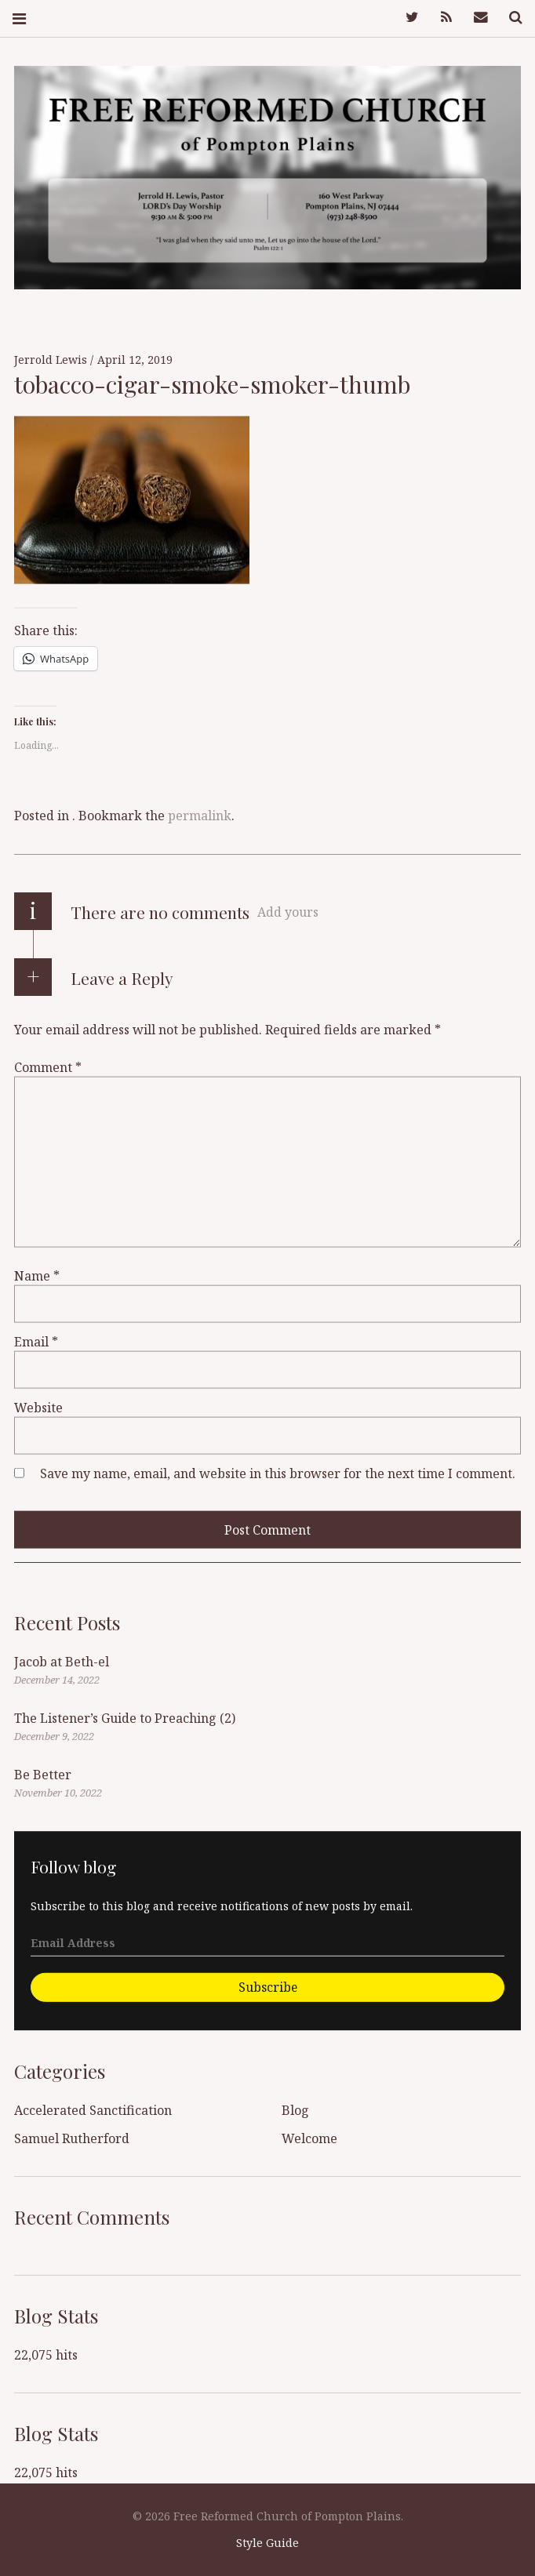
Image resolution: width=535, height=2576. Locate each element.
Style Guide (267, 2542)
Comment (48, 1067)
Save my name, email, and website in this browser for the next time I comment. (277, 1473)
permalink (199, 815)
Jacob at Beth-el (61, 1661)
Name (37, 1275)
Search (510, 17)
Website (38, 1407)
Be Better (42, 1774)
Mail (475, 17)
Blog (295, 2110)
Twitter (406, 17)
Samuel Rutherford (71, 2138)
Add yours (287, 912)
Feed (441, 17)
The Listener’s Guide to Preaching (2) (124, 1718)
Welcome (309, 2138)
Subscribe (267, 1986)
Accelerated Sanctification (93, 2110)
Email (36, 1341)
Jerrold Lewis (52, 359)
